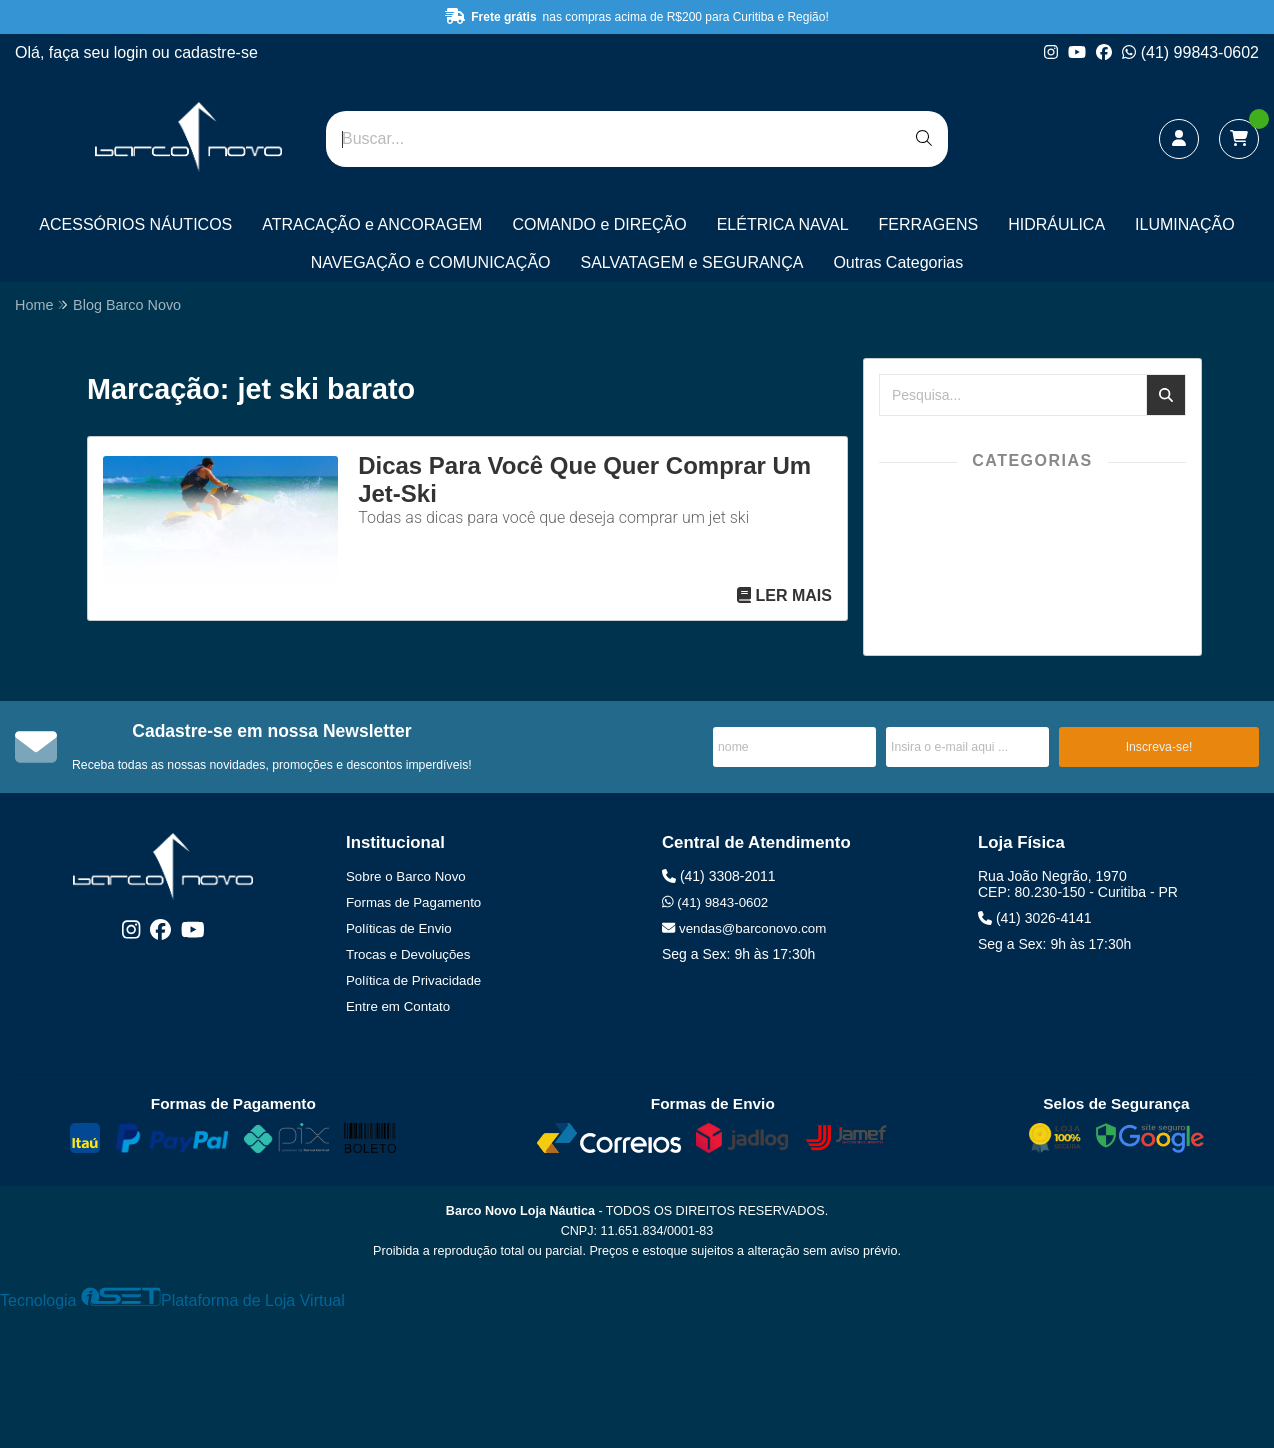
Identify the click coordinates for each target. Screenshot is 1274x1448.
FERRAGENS (929, 224)
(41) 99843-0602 (1190, 52)
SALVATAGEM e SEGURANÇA (692, 262)
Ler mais (784, 595)
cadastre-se (216, 52)
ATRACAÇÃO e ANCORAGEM (372, 224)
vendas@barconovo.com (744, 928)
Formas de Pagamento (413, 902)
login (133, 52)
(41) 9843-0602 (715, 902)
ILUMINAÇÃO (1185, 224)
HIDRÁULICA (1056, 224)
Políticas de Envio (399, 928)
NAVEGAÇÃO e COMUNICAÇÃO (431, 262)
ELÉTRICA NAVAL (783, 224)
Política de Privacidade (413, 980)
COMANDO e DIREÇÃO (599, 224)
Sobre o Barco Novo (406, 876)
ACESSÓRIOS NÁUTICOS (135, 224)
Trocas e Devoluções (408, 954)
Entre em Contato (398, 1006)
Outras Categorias (898, 262)
